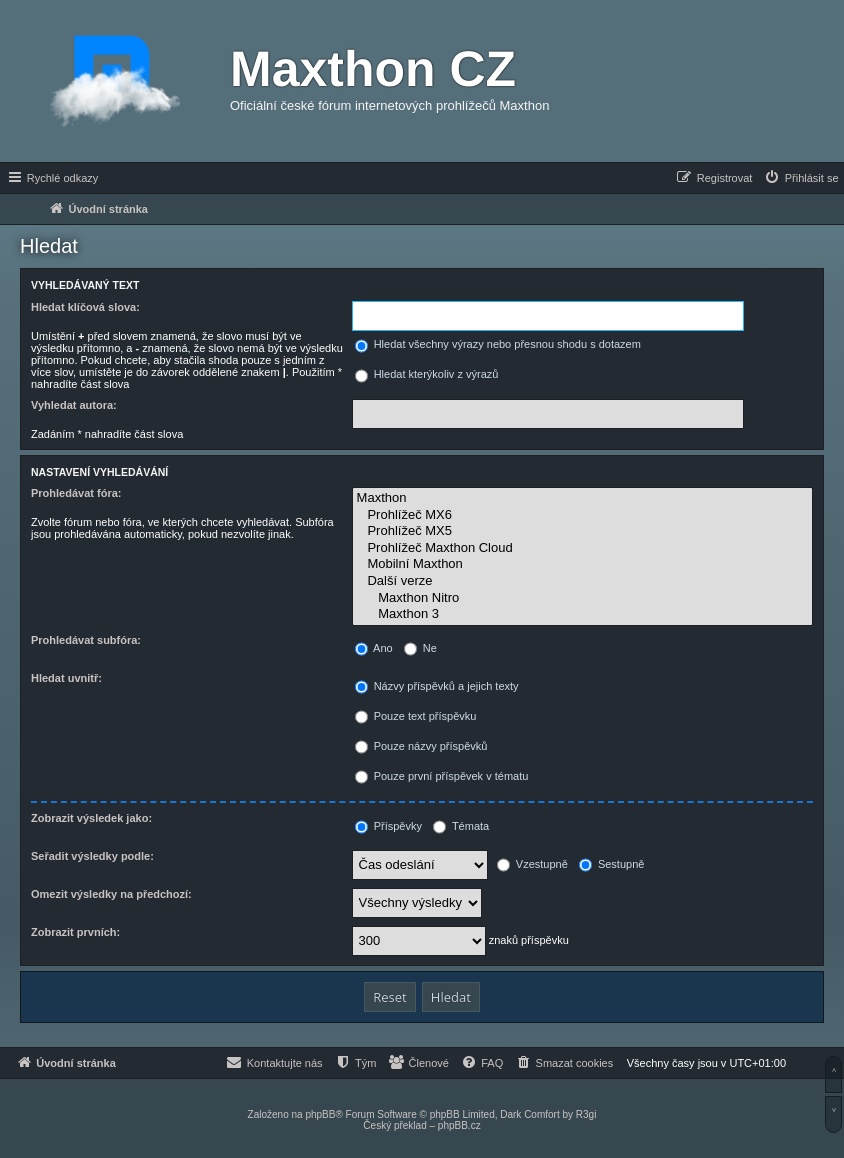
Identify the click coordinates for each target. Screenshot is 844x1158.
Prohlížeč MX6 (582, 515)
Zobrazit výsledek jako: (91, 818)
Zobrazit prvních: (75, 932)
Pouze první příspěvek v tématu (442, 776)
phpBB (320, 1114)
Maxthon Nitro (582, 598)
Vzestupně (532, 864)
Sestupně (612, 864)
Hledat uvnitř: (66, 678)
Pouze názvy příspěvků (421, 746)
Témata (461, 826)
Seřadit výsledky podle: (92, 856)
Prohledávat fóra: (76, 493)
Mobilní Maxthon (582, 564)
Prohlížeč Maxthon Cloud (582, 548)
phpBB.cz (459, 1125)
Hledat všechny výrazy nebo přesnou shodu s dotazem (498, 344)
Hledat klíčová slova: (85, 307)
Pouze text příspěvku (416, 716)
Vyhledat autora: (74, 405)
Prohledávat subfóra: (86, 640)
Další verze (582, 581)
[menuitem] (801, 178)
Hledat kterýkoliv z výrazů (427, 374)
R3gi (586, 1114)
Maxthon (582, 498)
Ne (420, 648)
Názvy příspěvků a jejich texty (437, 686)
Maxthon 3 (582, 614)
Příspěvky (388, 826)
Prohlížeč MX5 (582, 531)
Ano (374, 648)
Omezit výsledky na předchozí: (111, 894)
